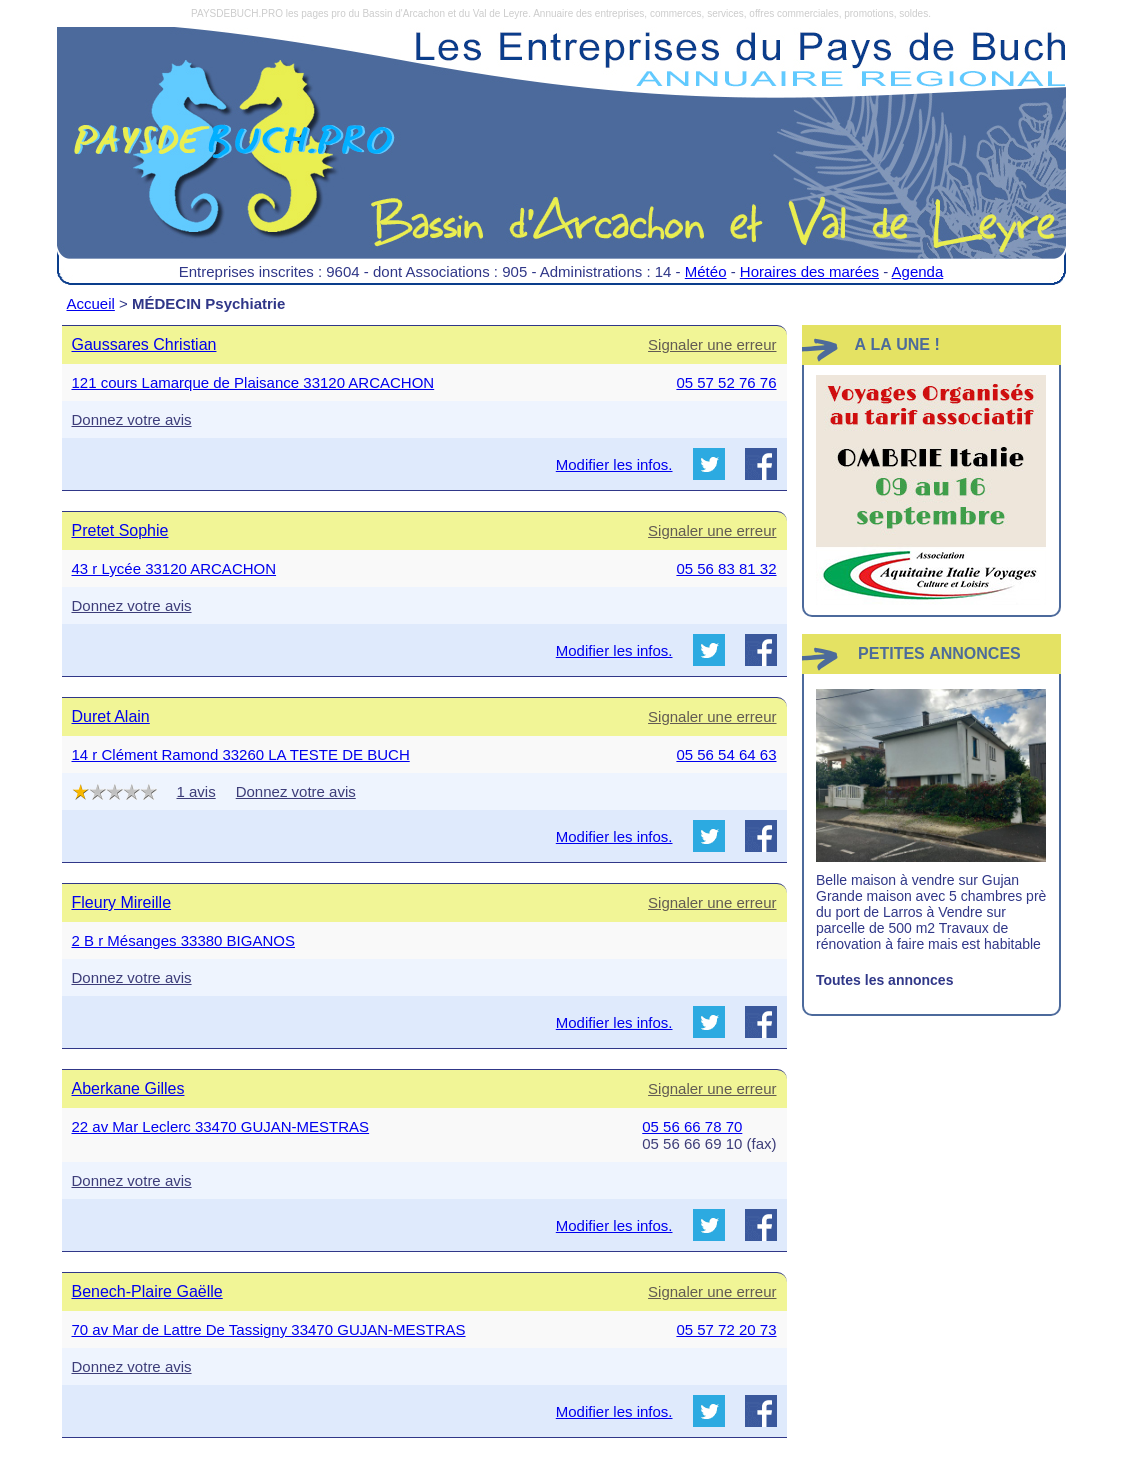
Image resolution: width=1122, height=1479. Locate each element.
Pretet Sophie (120, 530)
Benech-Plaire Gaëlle (147, 1291)
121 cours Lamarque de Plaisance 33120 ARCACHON (253, 382)
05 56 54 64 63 (726, 754)
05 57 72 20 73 (726, 1329)
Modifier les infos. (614, 464)
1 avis (196, 791)
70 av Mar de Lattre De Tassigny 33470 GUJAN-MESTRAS (269, 1329)
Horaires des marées (809, 271)
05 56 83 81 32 (726, 568)
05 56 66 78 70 (692, 1126)
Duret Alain (111, 716)
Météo (706, 271)
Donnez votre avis (132, 419)
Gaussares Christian (144, 344)
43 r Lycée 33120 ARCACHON (174, 568)
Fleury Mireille (122, 902)
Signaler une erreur (712, 344)
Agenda (918, 271)
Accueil (91, 303)
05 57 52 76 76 (726, 382)
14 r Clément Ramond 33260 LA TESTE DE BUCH (241, 754)
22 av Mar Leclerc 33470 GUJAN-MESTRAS (221, 1126)
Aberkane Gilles (128, 1088)
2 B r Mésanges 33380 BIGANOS (183, 940)
